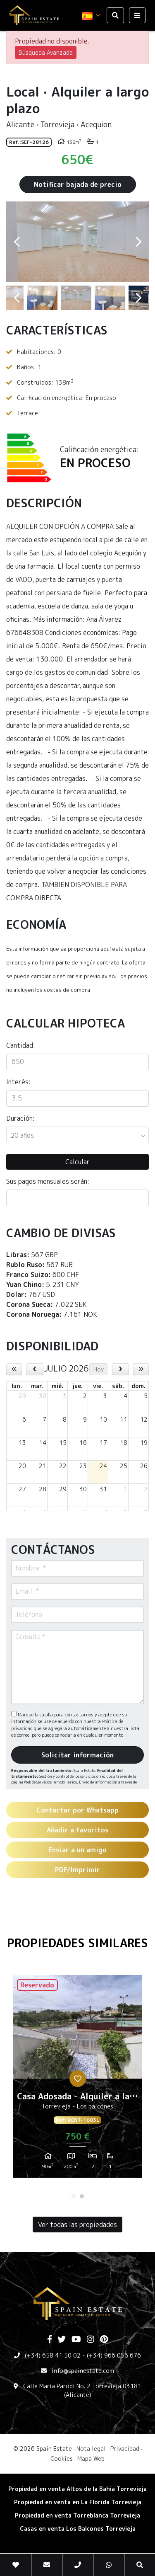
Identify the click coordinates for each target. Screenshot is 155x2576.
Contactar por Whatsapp (77, 1810)
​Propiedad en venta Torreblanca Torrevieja (77, 2515)
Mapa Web (91, 2458)
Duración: (20, 1118)
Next (138, 241)
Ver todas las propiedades (77, 2224)
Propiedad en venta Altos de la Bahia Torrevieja (77, 2489)
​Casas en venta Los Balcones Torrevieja (78, 2528)
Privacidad (124, 2448)
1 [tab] (74, 2196)
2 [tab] (82, 2196)
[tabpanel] (77, 2079)
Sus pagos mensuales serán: (47, 1181)
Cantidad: (20, 1045)
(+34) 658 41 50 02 (53, 2355)
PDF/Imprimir (77, 1869)
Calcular (77, 1161)
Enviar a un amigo (77, 1849)
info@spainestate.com (83, 2371)
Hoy (98, 1369)
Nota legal (91, 2448)
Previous (16, 241)
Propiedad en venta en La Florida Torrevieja (77, 2502)
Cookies (61, 2458)
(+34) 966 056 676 (114, 2355)
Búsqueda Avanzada (46, 52)
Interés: (18, 1081)
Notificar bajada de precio (78, 184)
